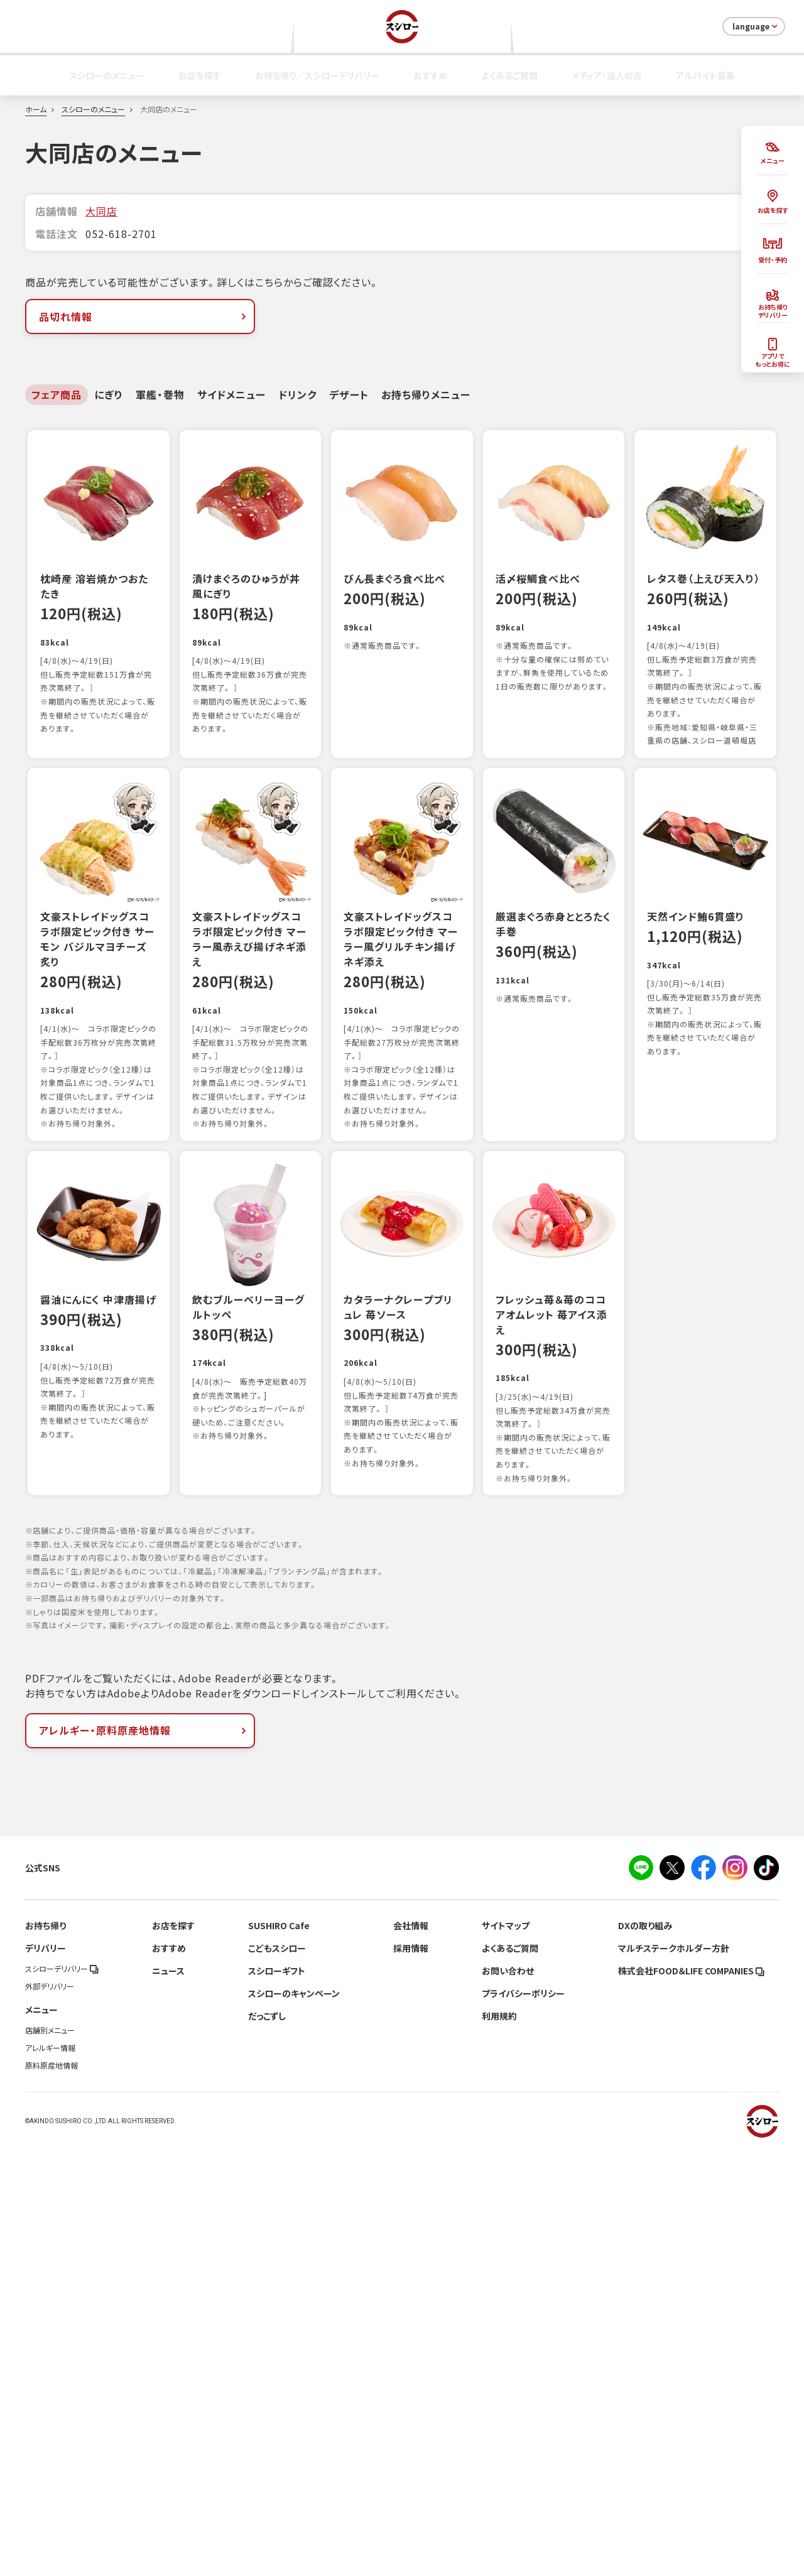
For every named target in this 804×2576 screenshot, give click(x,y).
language (756, 26)
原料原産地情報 (51, 2494)
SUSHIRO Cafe (279, 2354)
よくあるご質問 (509, 75)
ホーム (35, 109)
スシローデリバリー (62, 2397)
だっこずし (267, 2444)
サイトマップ (506, 2354)
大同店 (101, 211)
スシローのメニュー (106, 75)
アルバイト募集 (705, 75)
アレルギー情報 (50, 2476)
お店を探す (199, 75)
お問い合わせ (508, 2399)
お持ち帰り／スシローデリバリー (317, 75)
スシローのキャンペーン (294, 2422)
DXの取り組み (645, 2354)
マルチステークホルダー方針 (673, 2377)
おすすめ (430, 75)
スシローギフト (276, 2399)
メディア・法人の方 (607, 75)
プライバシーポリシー (523, 2422)
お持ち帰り (45, 2354)
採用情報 (410, 2377)
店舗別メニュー (50, 2459)
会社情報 (410, 2354)
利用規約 (499, 2444)
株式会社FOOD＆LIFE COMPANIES (691, 2399)
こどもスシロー (277, 2377)
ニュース (168, 2399)
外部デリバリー (49, 2415)
